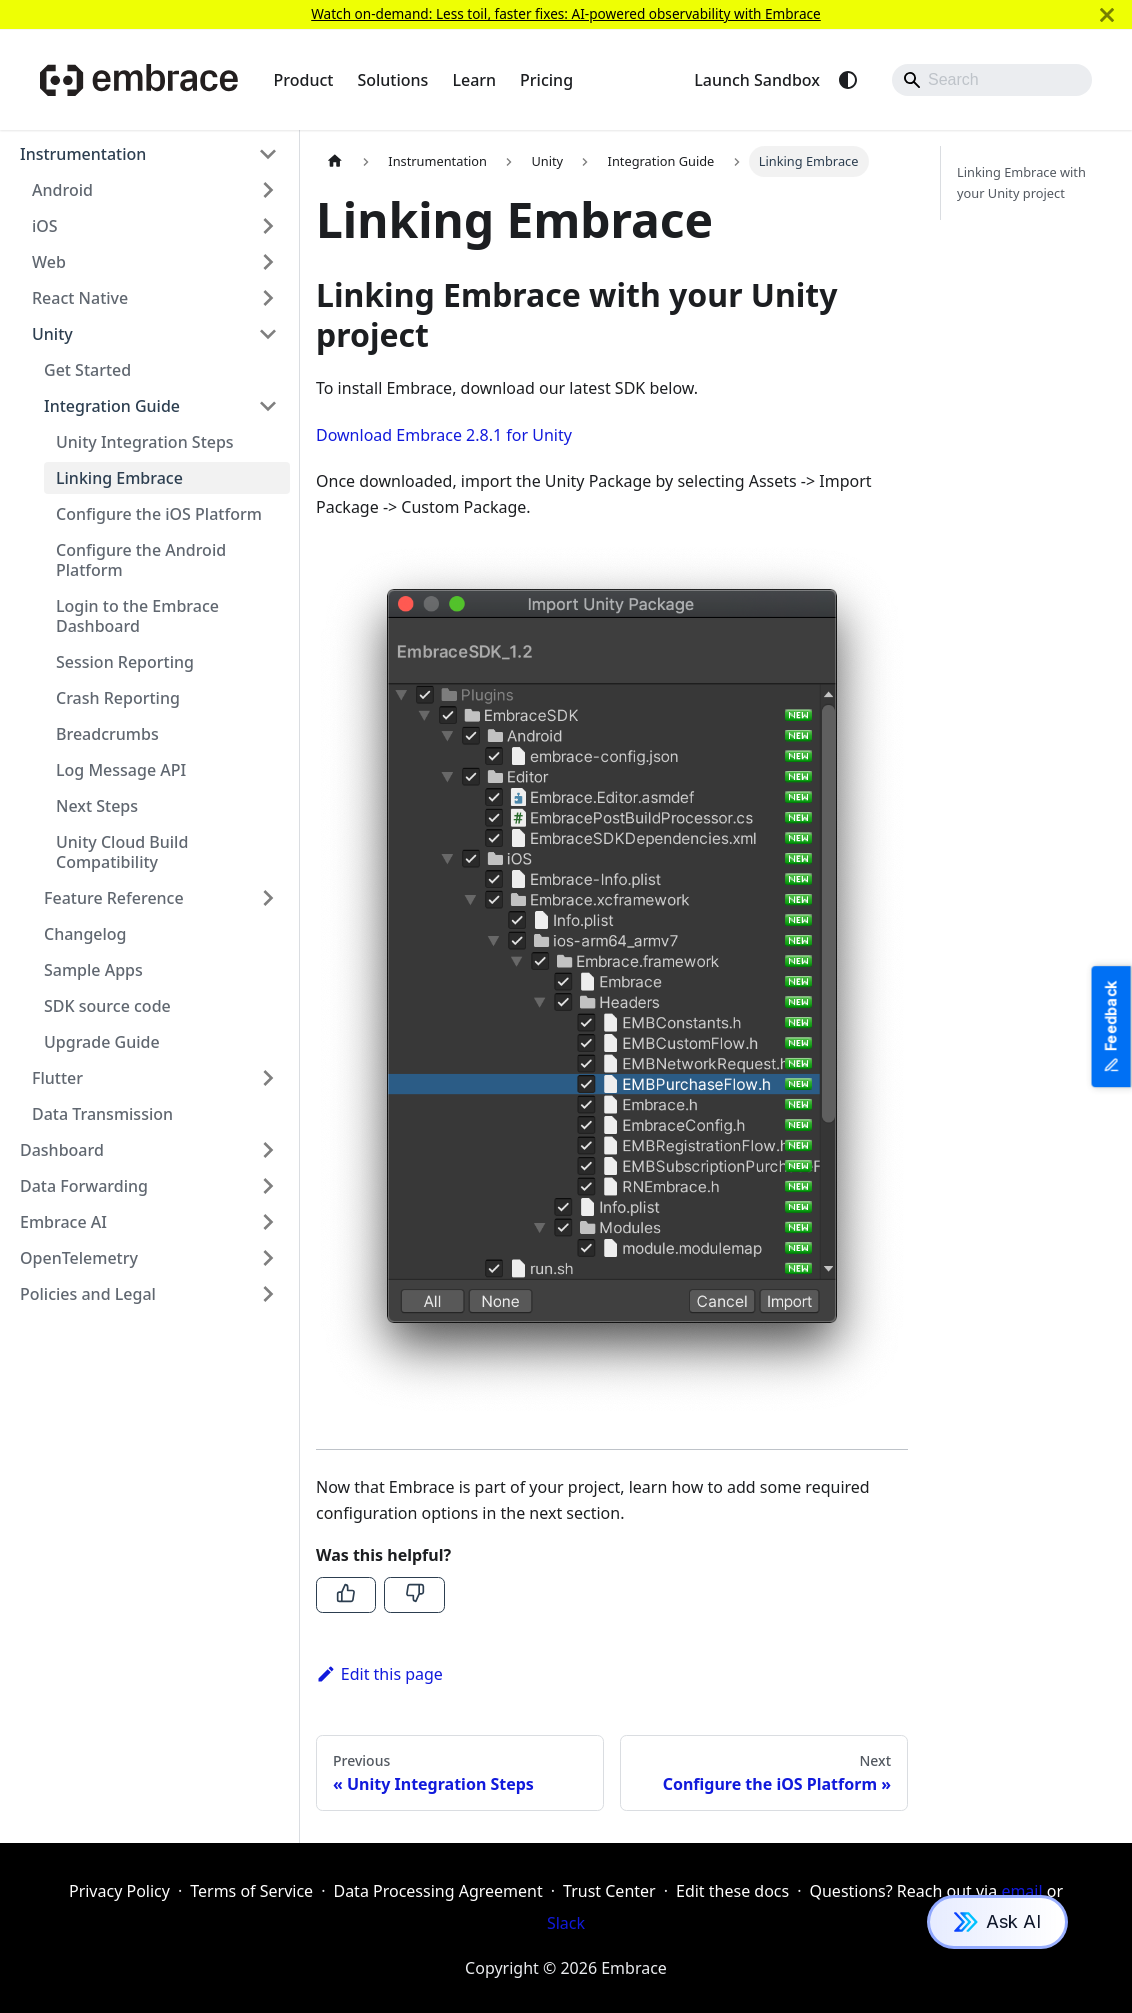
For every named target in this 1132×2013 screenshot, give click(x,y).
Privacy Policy (119, 1891)
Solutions (392, 80)
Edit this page (379, 1674)
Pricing (546, 80)
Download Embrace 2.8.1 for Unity (444, 435)
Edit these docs (732, 1891)
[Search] (992, 80)
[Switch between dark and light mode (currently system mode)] (848, 80)
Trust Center (609, 1891)
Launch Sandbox (757, 80)
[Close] (1107, 14)
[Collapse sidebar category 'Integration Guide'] (268, 406)
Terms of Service (251, 1891)
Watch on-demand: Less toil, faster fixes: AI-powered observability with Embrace (566, 13)
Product (304, 80)
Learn (474, 80)
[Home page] (335, 161)
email (1021, 1891)
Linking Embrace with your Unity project (1021, 182)
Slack (566, 1923)
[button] (149, 154)
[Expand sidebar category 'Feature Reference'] (268, 898)
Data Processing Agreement (437, 1891)
